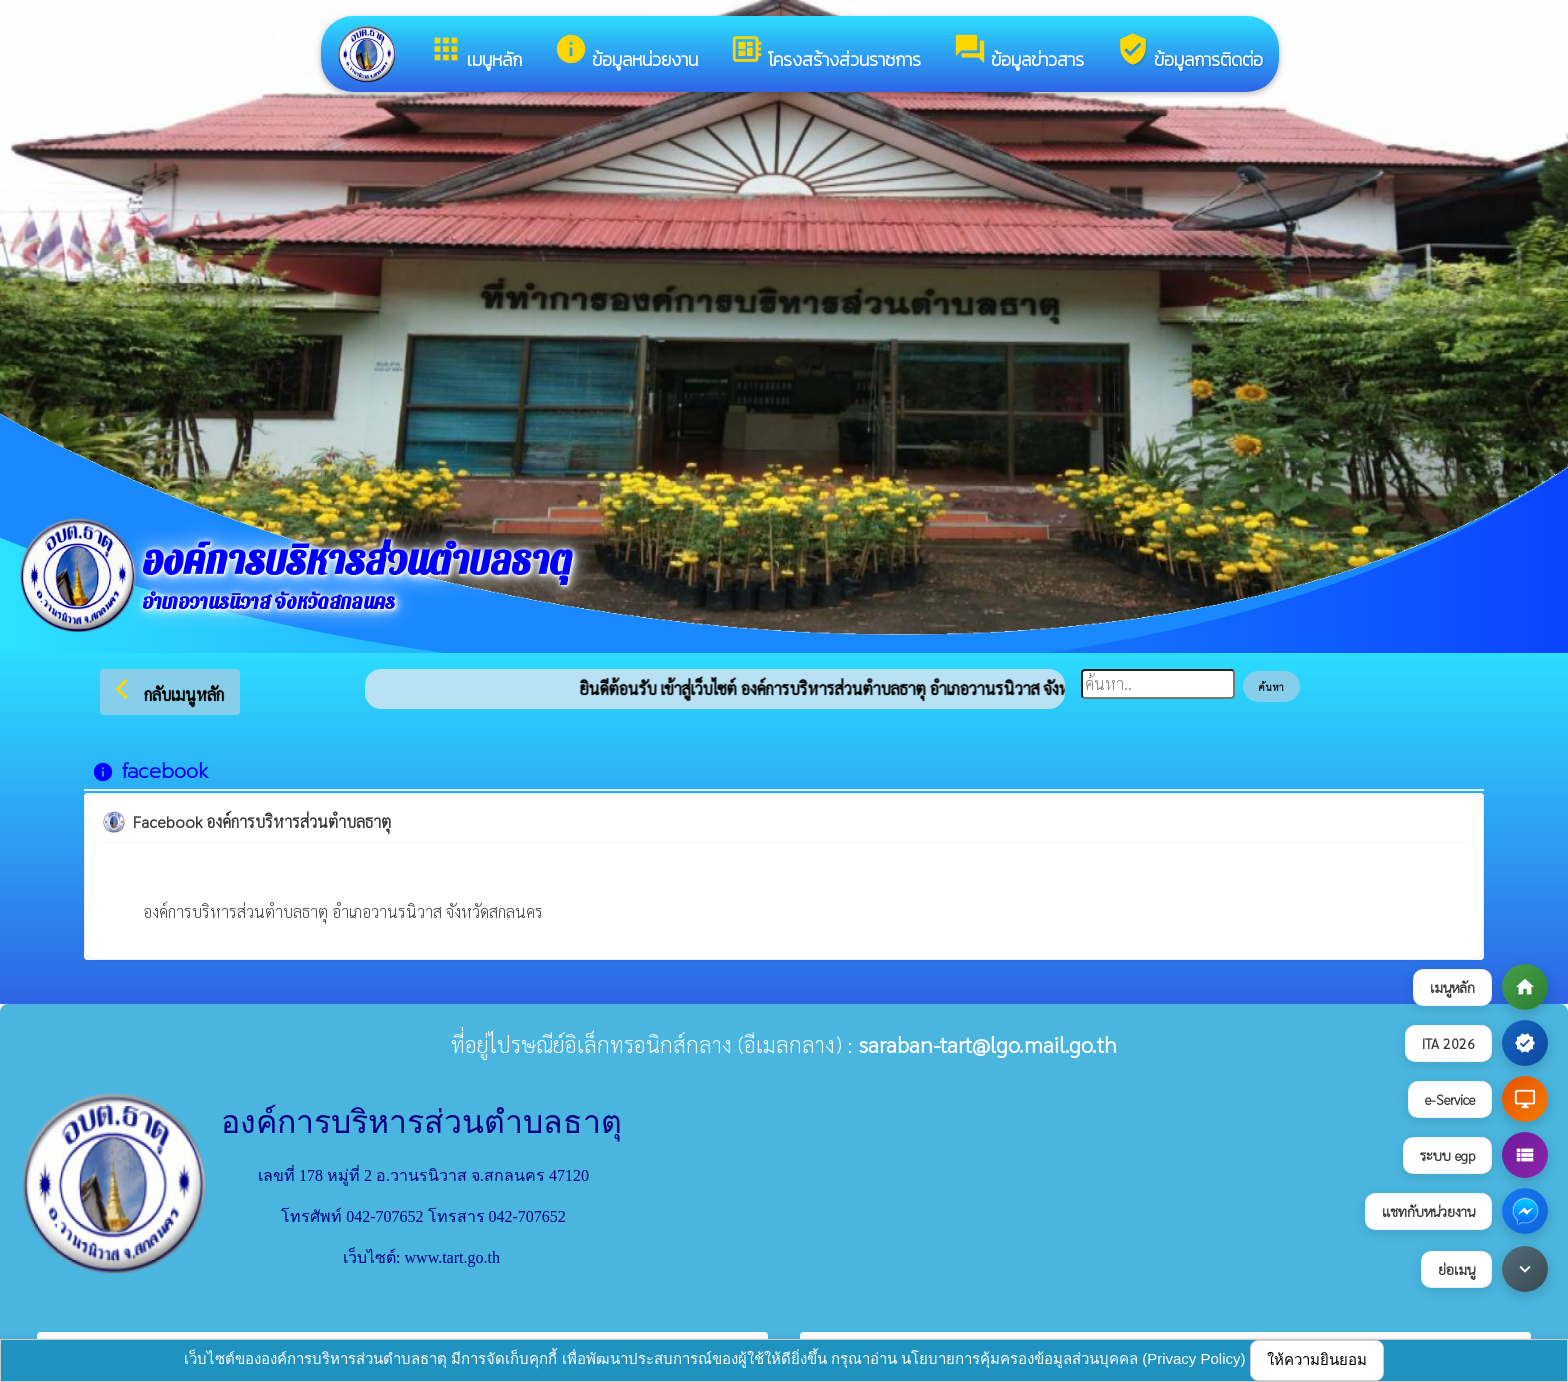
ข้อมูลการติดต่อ (1189, 52)
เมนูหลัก (475, 52)
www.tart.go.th (452, 1257)
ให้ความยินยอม (1317, 1359)
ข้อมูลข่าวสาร (1018, 52)
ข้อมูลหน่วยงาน (626, 52)
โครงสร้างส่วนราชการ (825, 52)
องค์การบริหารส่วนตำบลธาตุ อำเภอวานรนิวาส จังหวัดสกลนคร (343, 911)
